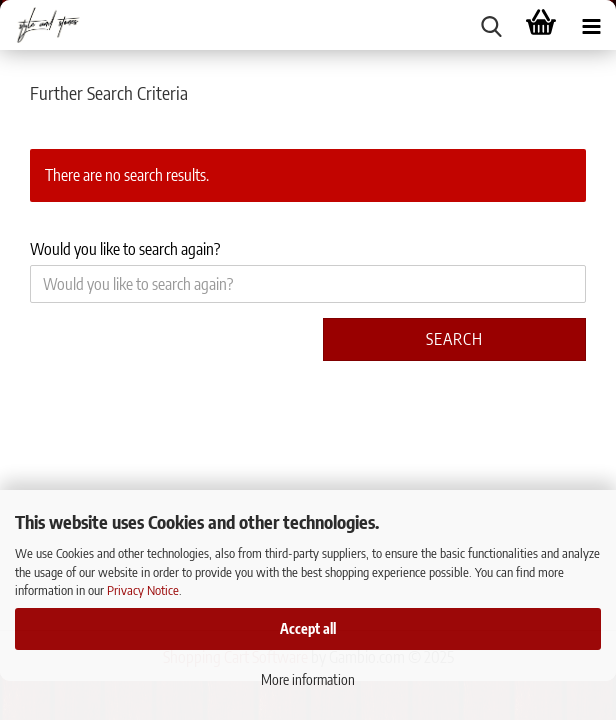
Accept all (308, 628)
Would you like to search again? (125, 249)
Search (454, 339)
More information (308, 679)
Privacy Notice (143, 590)
